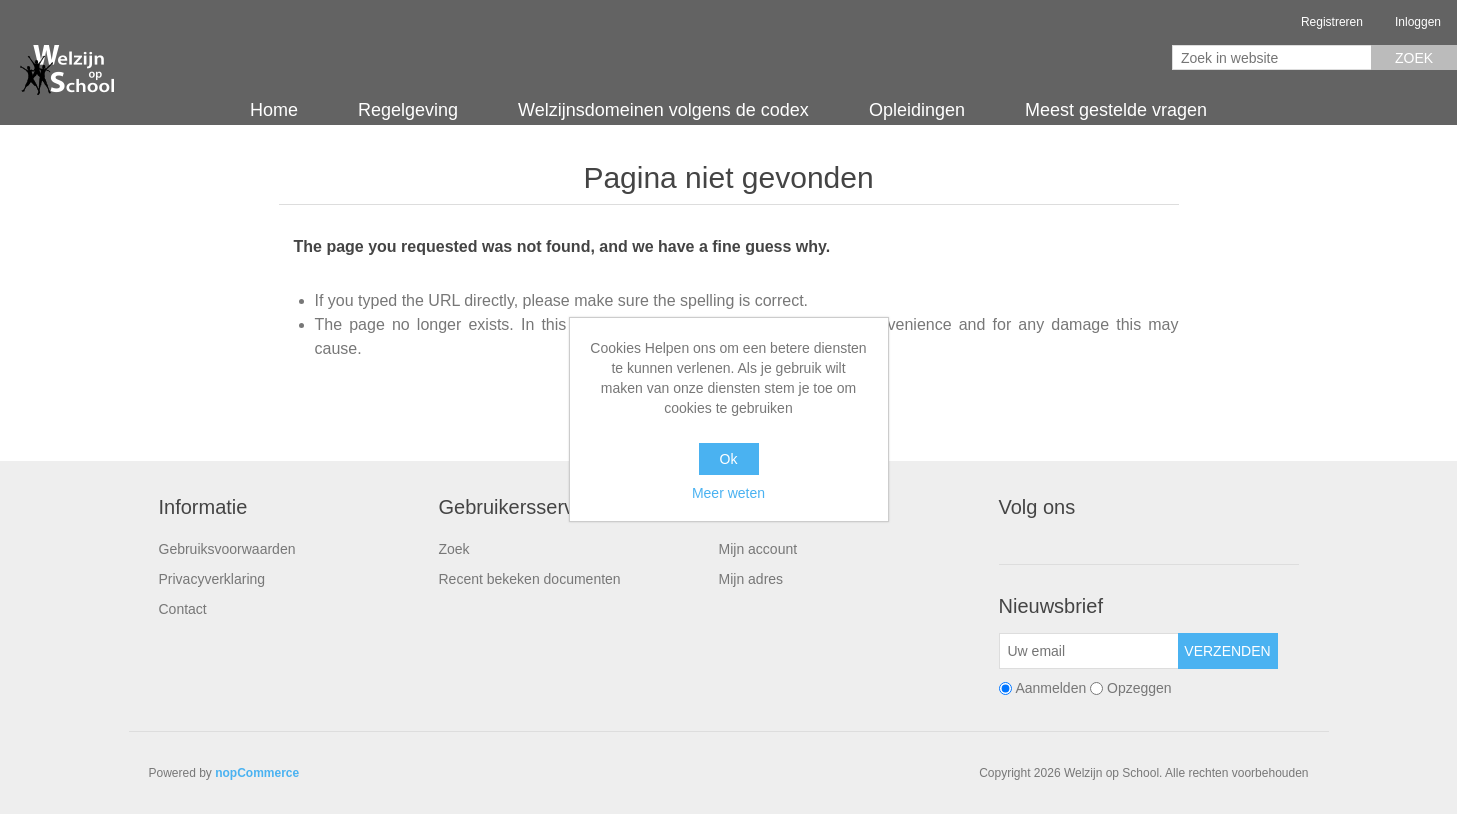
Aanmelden (1050, 688)
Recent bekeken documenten (530, 579)
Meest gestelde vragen (1116, 110)
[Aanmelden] (1089, 651)
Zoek (1414, 58)
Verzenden (1227, 651)
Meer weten (728, 493)
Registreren (1332, 22)
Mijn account (758, 549)
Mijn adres (751, 579)
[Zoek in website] (1272, 57)
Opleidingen (917, 110)
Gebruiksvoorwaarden (227, 549)
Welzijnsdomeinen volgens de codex (663, 110)
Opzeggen (1139, 688)
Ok (729, 459)
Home (274, 110)
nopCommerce (257, 773)
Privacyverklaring (212, 579)
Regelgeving (408, 110)
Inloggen (1418, 22)
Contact (183, 609)
